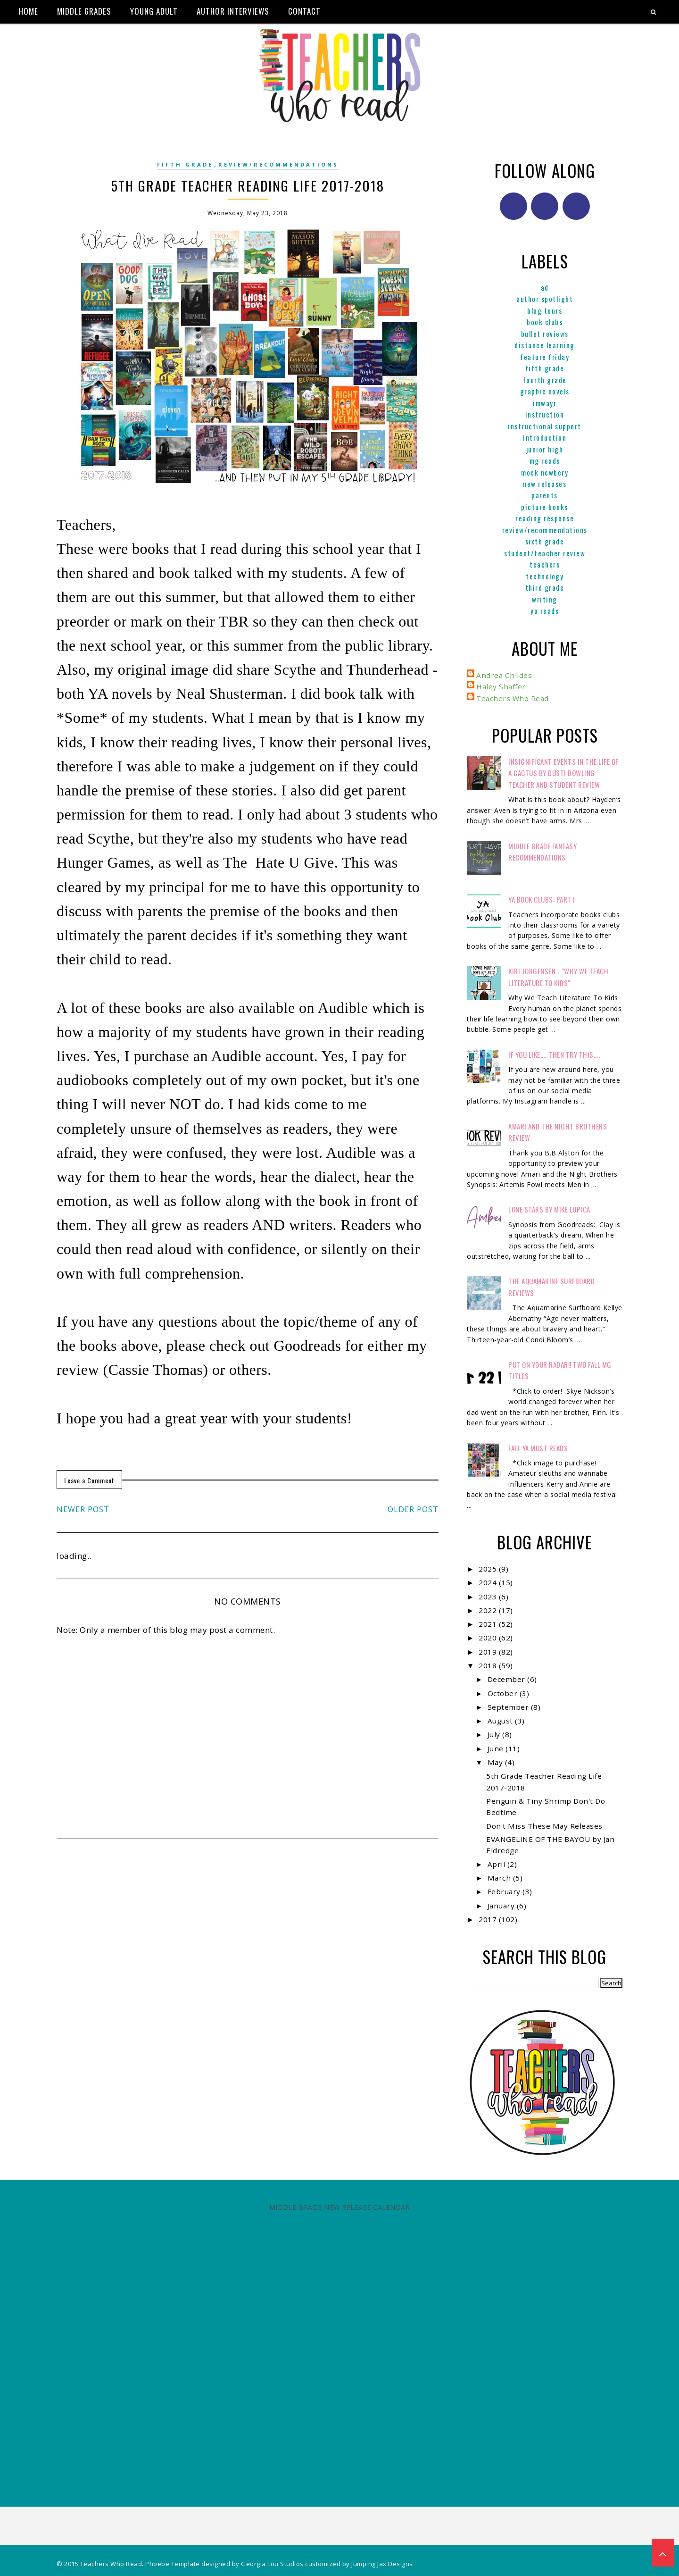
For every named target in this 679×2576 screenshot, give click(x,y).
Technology (544, 576)
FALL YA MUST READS (538, 1448)
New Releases (544, 483)
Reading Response (544, 518)
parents (544, 495)
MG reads (545, 460)
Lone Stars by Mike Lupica (549, 1209)
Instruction (544, 414)
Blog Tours (544, 310)
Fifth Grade (185, 164)
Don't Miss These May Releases (544, 1826)
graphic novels (545, 391)
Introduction (544, 437)
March (500, 1877)
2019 (489, 1651)
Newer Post (83, 1509)
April (497, 1864)
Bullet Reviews (545, 333)
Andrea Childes (504, 675)
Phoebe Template (172, 2563)
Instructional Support (544, 426)
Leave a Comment (89, 1480)
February (505, 1891)
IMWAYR (544, 403)
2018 (489, 1665)
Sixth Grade (544, 541)
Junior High (544, 449)
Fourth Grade (545, 380)
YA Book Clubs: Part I (541, 899)
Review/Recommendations (278, 164)
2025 (489, 1568)
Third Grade (544, 587)
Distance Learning (544, 345)
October (504, 1693)
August (501, 1720)
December (508, 1679)
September (509, 1707)
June (497, 1748)
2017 (489, 1919)
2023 (489, 1596)
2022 (489, 1610)
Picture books (544, 507)
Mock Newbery (544, 472)
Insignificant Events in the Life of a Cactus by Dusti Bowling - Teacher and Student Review (563, 773)
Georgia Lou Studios (272, 2563)
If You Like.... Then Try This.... (554, 1054)
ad (545, 287)
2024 (489, 1582)
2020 (489, 1637)
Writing (544, 599)
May (496, 1762)
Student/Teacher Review (544, 553)
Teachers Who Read (512, 698)
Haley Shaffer (501, 686)
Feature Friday (544, 356)
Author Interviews (233, 11)
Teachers (545, 564)
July (495, 1734)
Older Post (413, 1509)
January (502, 1905)
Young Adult (154, 11)
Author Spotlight (544, 298)
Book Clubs (545, 322)
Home (28, 11)
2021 (489, 1624)
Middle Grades (84, 11)
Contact (304, 11)
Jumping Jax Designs (382, 2563)
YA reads (544, 610)
